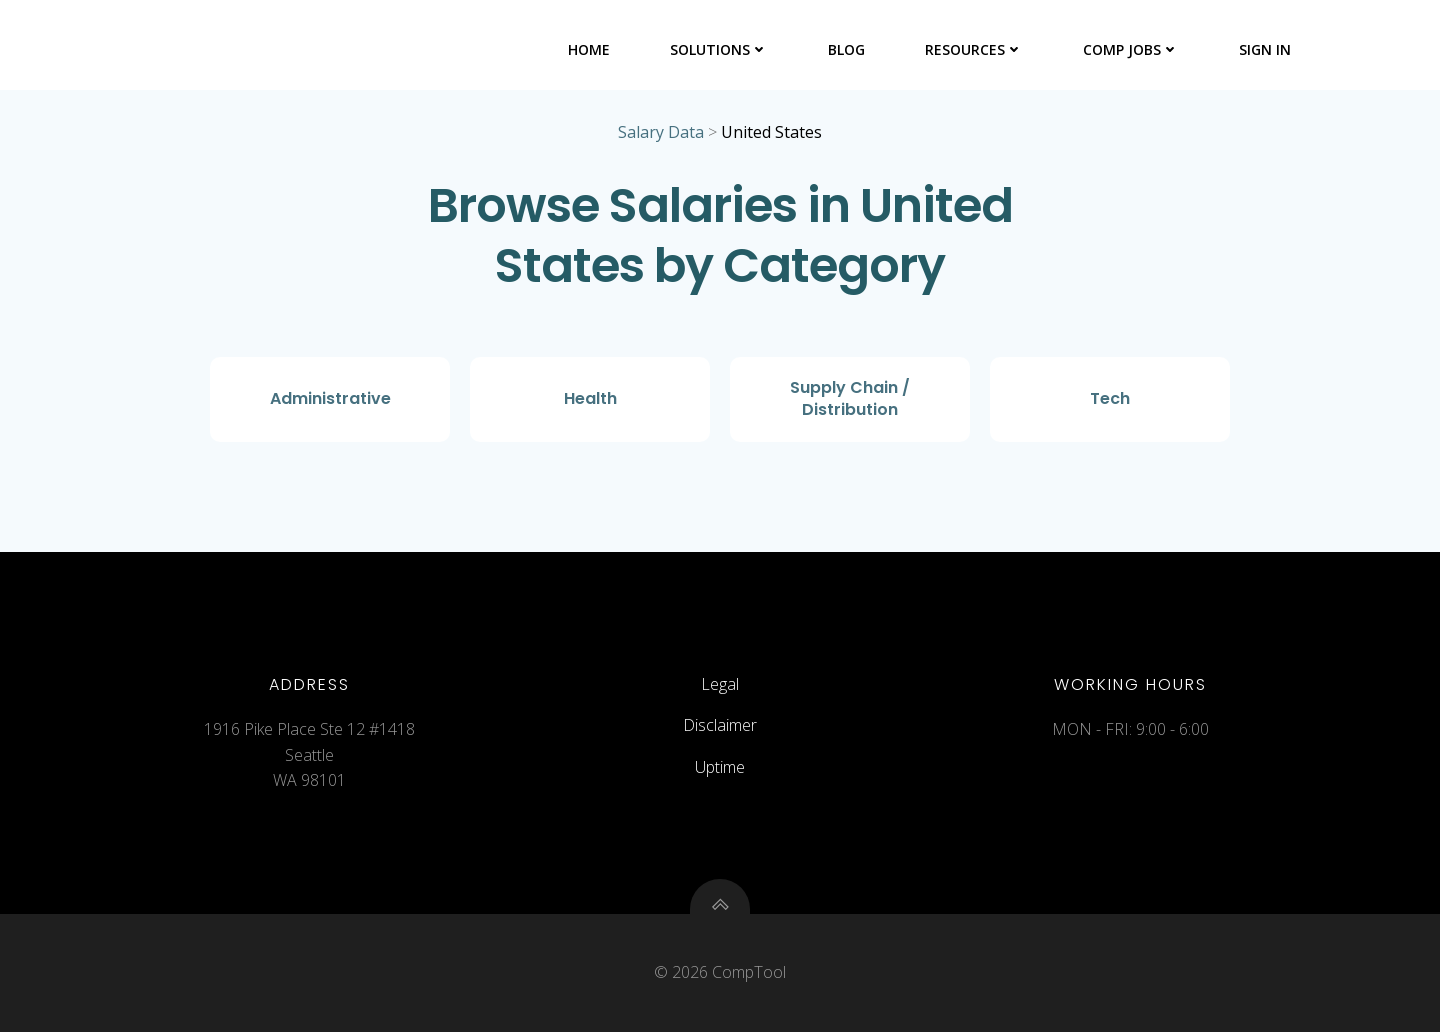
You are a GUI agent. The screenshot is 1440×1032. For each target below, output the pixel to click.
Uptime (720, 767)
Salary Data (661, 132)
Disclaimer (720, 725)
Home (589, 49)
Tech (1110, 398)
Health (590, 398)
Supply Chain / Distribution (850, 398)
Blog (846, 49)
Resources (974, 49)
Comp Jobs (1131, 49)
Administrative (330, 398)
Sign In (1265, 49)
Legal (720, 684)
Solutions (719, 49)
